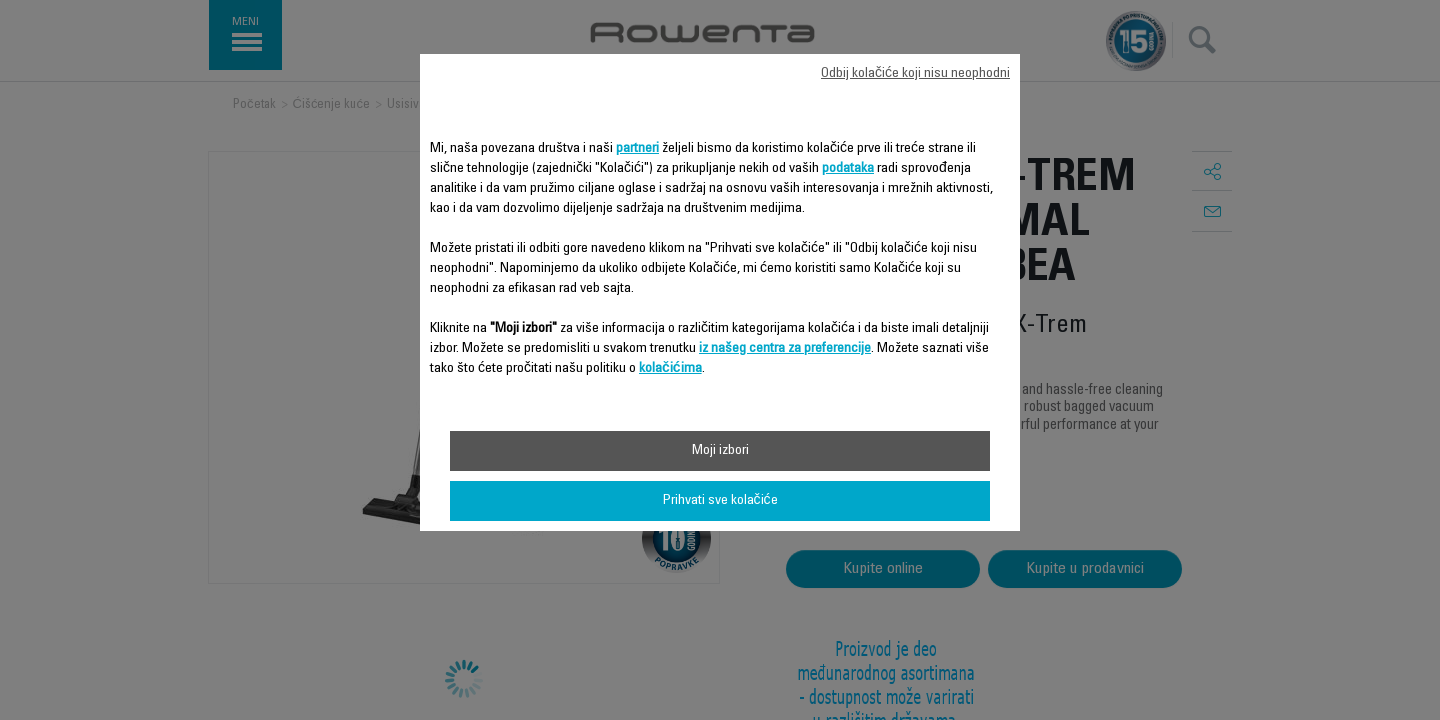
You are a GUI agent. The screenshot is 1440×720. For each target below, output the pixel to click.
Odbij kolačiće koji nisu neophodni (915, 74)
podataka (848, 169)
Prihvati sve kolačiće (720, 501)
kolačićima (670, 369)
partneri (637, 149)
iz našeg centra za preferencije (785, 349)
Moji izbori (720, 451)
